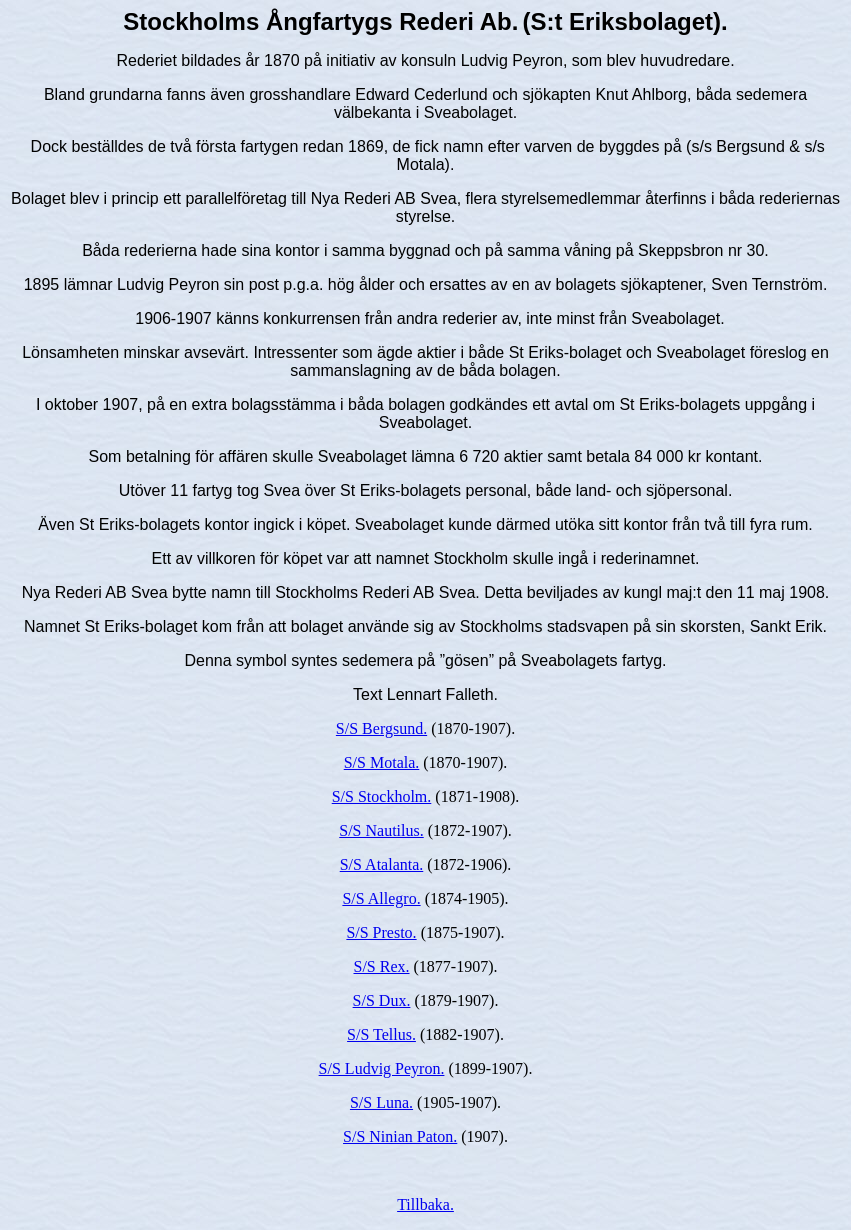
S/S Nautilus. (381, 830)
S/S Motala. (382, 762)
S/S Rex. (382, 966)
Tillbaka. (425, 1204)
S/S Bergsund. (381, 728)
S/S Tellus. (381, 1034)
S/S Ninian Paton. (400, 1136)
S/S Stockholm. (382, 796)
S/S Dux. (382, 1000)
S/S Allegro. (381, 898)
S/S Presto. (381, 932)
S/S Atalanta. (382, 864)
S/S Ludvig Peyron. (382, 1068)
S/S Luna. (381, 1102)
